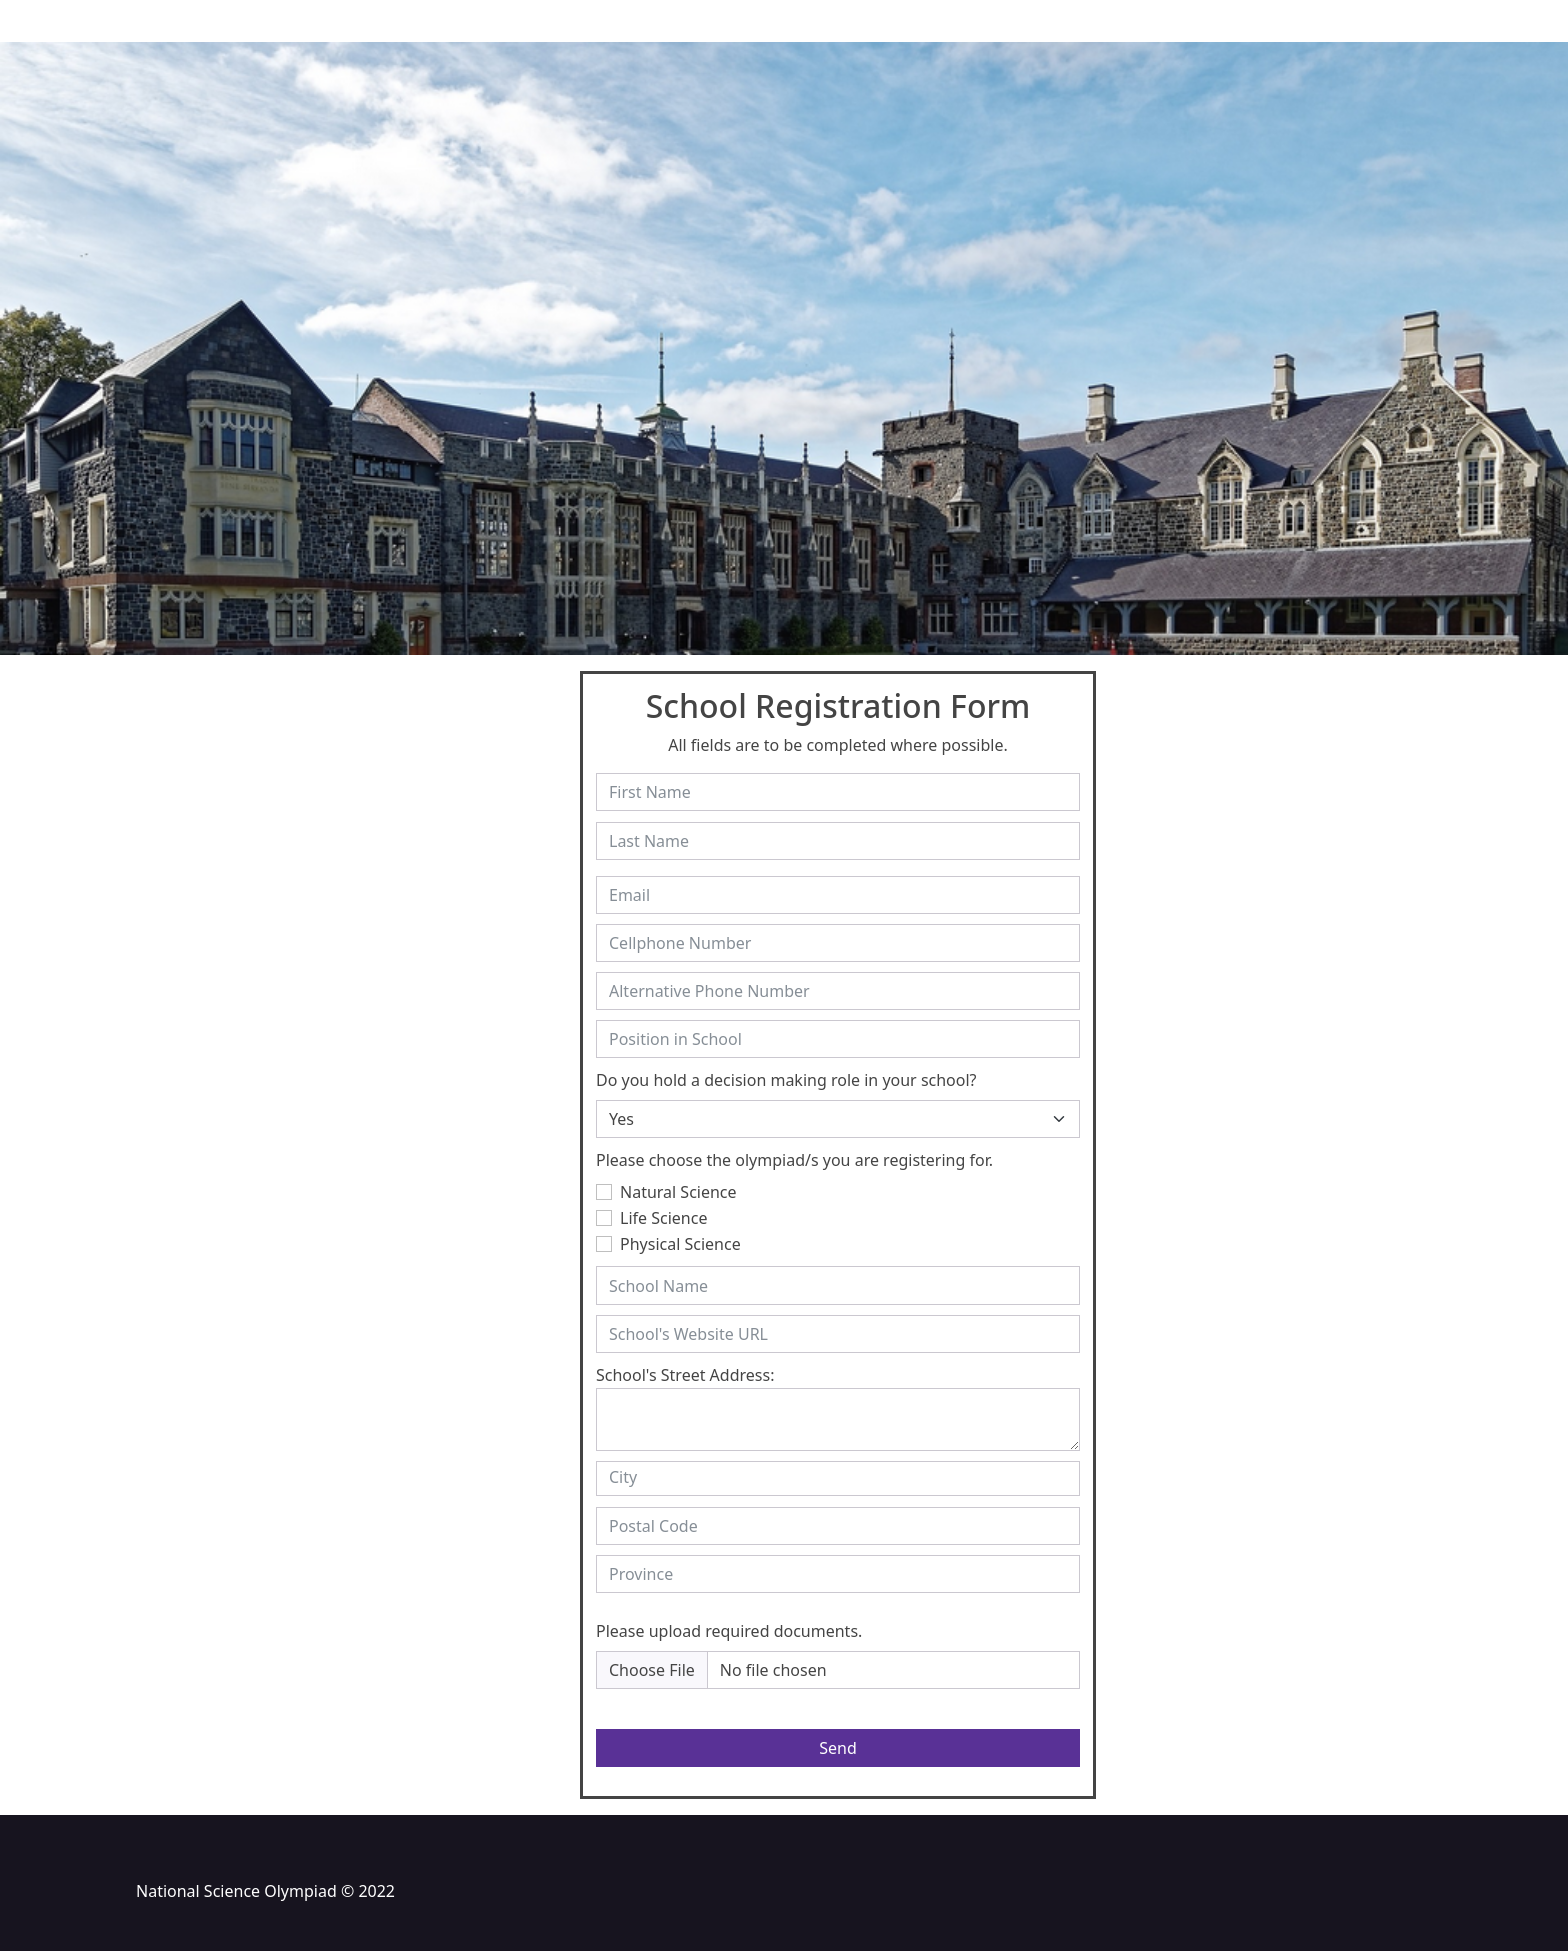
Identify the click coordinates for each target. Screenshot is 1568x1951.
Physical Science (680, 1244)
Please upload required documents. (729, 1631)
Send (838, 1748)
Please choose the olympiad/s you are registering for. (794, 1160)
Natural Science (678, 1192)
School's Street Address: (685, 1375)
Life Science (663, 1218)
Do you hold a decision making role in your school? (786, 1080)
